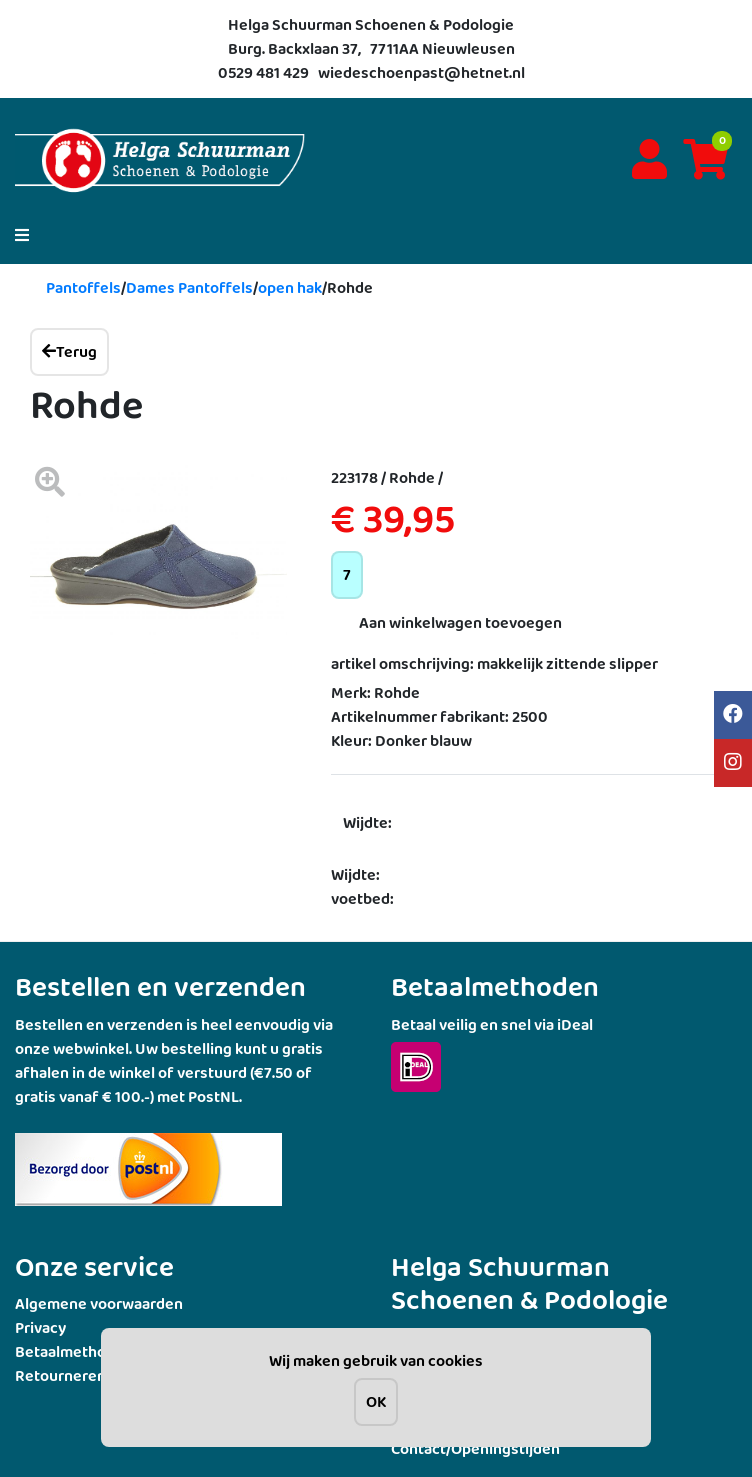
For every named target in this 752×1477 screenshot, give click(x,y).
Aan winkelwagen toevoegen (460, 622)
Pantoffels (83, 287)
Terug (69, 351)
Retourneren (60, 1375)
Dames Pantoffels (189, 287)
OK (376, 1401)
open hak (290, 287)
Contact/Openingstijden (475, 1448)
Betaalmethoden (74, 1351)
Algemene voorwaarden (99, 1303)
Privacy (40, 1327)
